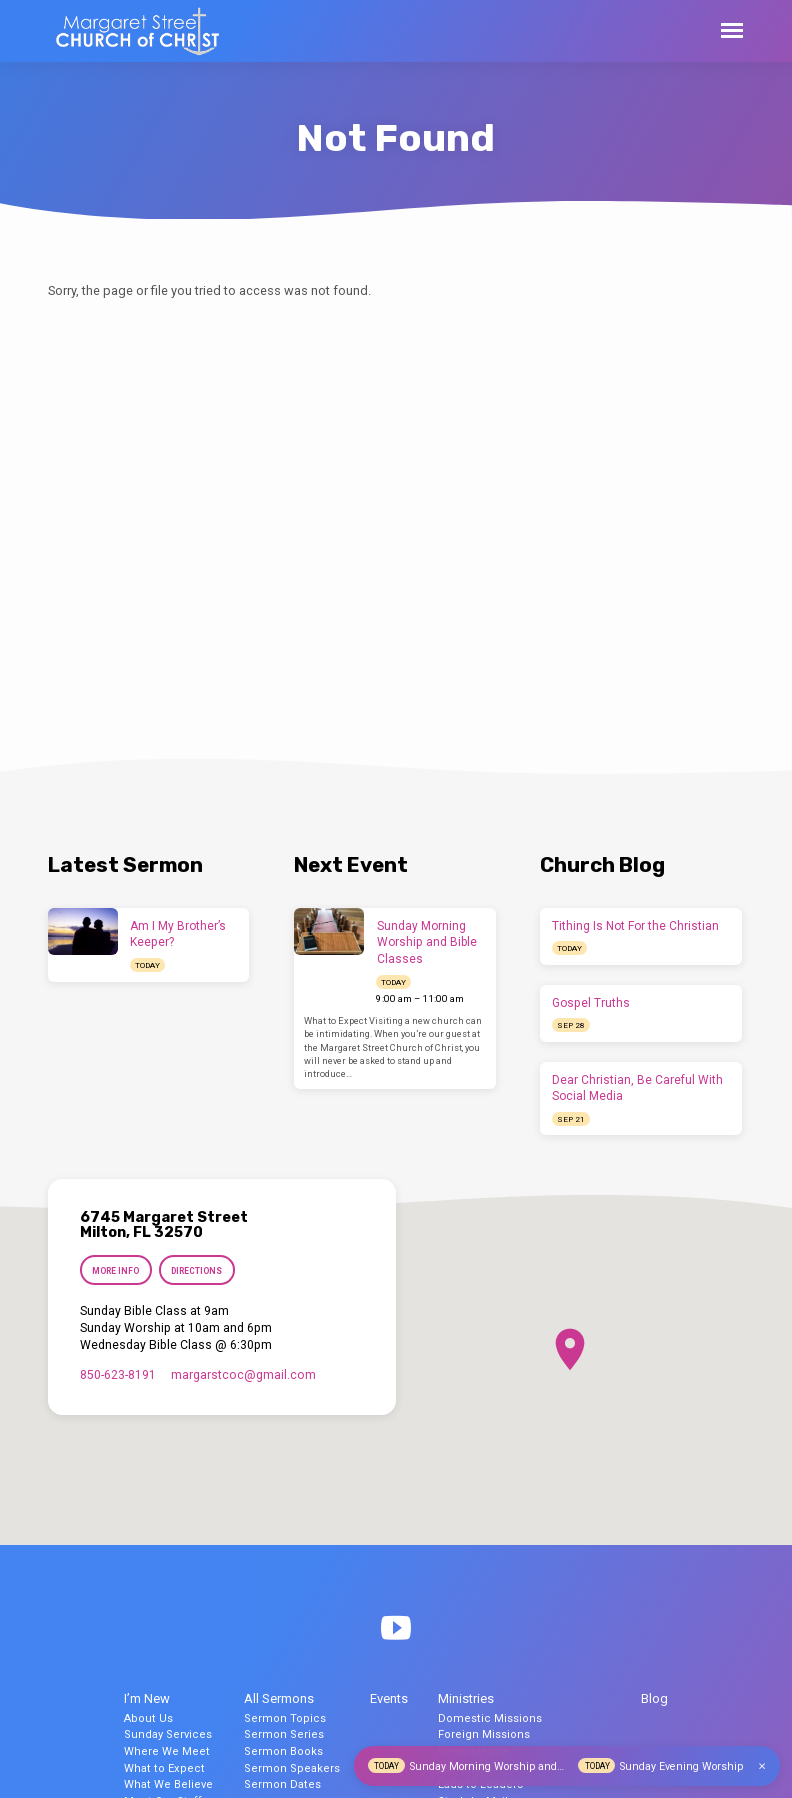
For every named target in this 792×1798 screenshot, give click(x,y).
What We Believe (168, 1784)
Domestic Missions (490, 1718)
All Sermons (279, 1698)
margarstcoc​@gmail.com (243, 1375)
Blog (654, 1698)
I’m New (147, 1698)
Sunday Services (168, 1734)
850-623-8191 (118, 1375)
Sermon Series (284, 1734)
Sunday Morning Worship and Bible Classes (427, 943)
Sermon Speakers (292, 1768)
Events (389, 1698)
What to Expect (164, 1768)
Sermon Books (283, 1751)
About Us (148, 1718)
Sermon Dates (282, 1784)
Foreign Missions (484, 1734)
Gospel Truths (591, 1003)
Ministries (466, 1698)
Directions (196, 1271)
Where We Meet (167, 1751)
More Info (115, 1271)
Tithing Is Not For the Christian (635, 926)
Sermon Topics (285, 1718)
